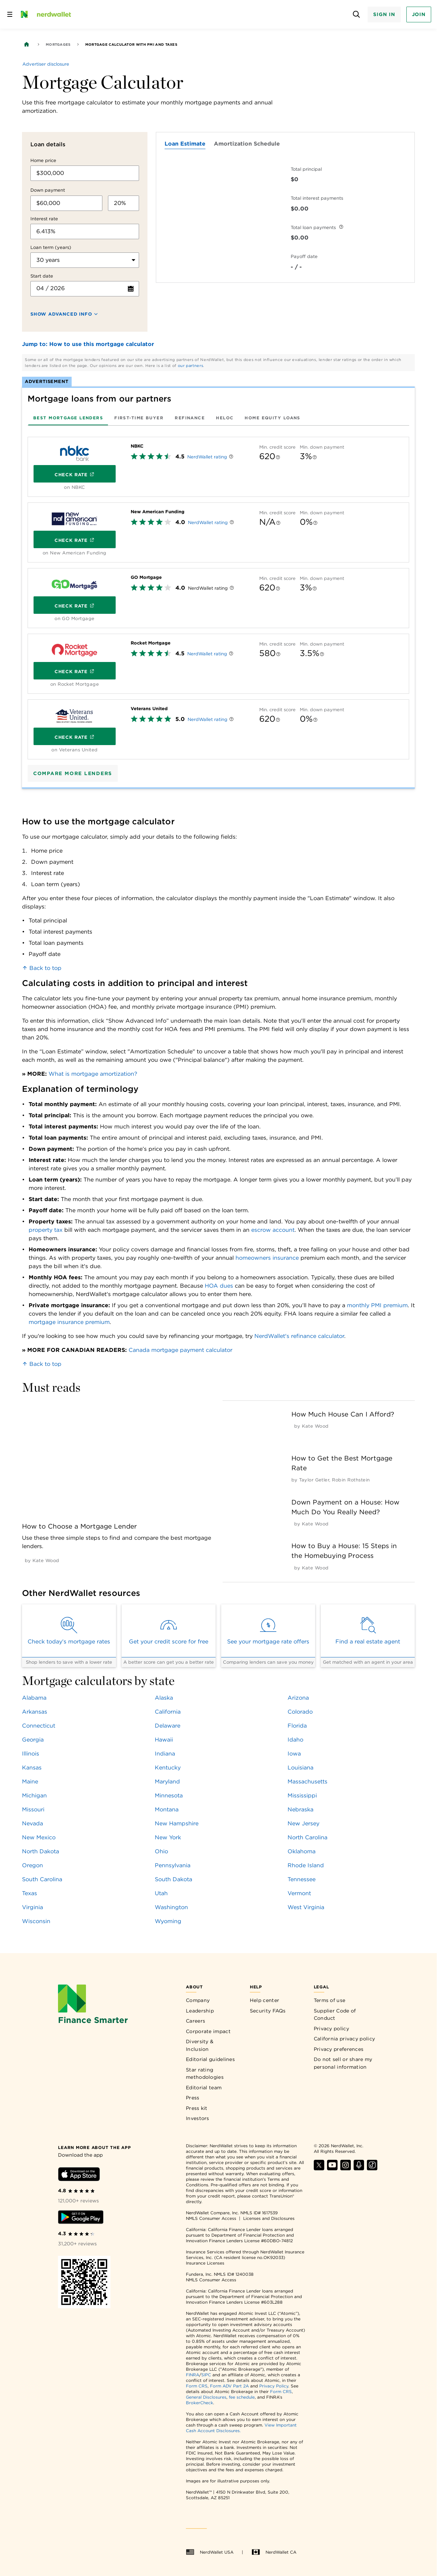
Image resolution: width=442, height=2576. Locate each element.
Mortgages (58, 44)
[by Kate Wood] (45, 1560)
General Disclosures (206, 2397)
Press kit (197, 2108)
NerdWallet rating (207, 456)
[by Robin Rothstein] (351, 1479)
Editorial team (204, 2087)
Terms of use (330, 2000)
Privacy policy (331, 2028)
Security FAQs (268, 2011)
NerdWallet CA (274, 2552)
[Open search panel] (356, 14)
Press (193, 2097)
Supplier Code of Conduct (335, 2014)
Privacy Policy (273, 2386)
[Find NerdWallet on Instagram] (345, 2168)
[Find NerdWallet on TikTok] (372, 2168)
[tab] (68, 417)
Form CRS (197, 2386)
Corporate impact (208, 2031)
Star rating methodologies (205, 2073)
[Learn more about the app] (94, 2147)
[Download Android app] (80, 2218)
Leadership (200, 2011)
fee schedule (242, 2397)
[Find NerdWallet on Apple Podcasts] (359, 2168)
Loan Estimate (185, 144)
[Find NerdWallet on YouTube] (332, 2168)
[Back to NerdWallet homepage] (26, 44)
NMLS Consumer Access (211, 2218)
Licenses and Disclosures (269, 2218)
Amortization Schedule (247, 144)
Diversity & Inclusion (199, 2045)
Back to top (41, 968)
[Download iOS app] (79, 2175)
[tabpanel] (218, 595)
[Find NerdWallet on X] (319, 2168)
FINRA (192, 2374)
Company (198, 2000)
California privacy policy (344, 2038)
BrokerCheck (199, 2402)
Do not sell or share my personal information (343, 2063)
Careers (195, 2021)
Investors (197, 2118)
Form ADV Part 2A (229, 2386)
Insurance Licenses (205, 2263)
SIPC (206, 2374)
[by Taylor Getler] (314, 1479)
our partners (190, 365)
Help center (264, 2000)
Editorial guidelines (210, 2059)
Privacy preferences (339, 2049)
